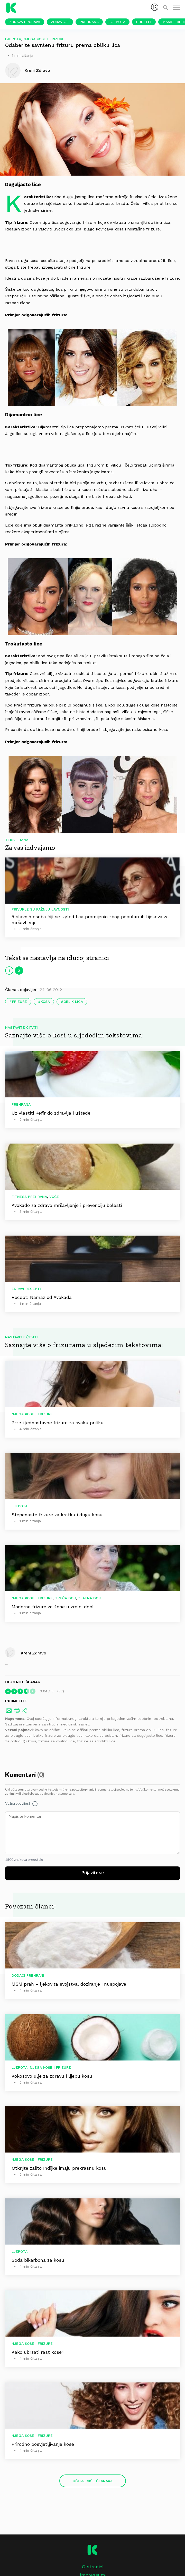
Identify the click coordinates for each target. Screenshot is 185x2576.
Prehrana (89, 22)
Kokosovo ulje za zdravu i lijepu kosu (52, 2075)
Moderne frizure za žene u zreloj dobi (52, 1606)
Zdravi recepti (26, 1289)
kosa (45, 1001)
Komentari (21, 1774)
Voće (54, 1197)
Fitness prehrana (29, 1197)
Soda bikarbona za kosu (38, 2259)
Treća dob (65, 1598)
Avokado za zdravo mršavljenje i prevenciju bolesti (67, 1205)
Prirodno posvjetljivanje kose (43, 2443)
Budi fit (144, 22)
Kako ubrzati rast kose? (38, 2351)
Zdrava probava (24, 22)
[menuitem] (155, 7)
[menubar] (155, 7)
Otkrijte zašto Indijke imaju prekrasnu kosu (59, 2167)
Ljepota (117, 22)
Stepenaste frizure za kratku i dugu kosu (57, 1514)
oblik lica (73, 1001)
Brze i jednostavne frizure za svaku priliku (58, 1422)
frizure (19, 1001)
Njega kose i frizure (43, 39)
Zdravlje (60, 22)
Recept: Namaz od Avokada (42, 1297)
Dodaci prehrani (28, 1975)
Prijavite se (92, 1872)
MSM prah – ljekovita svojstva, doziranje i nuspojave (69, 1983)
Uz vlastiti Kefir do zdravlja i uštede (51, 1113)
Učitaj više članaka (93, 2480)
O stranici (92, 2566)
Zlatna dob (89, 1598)
